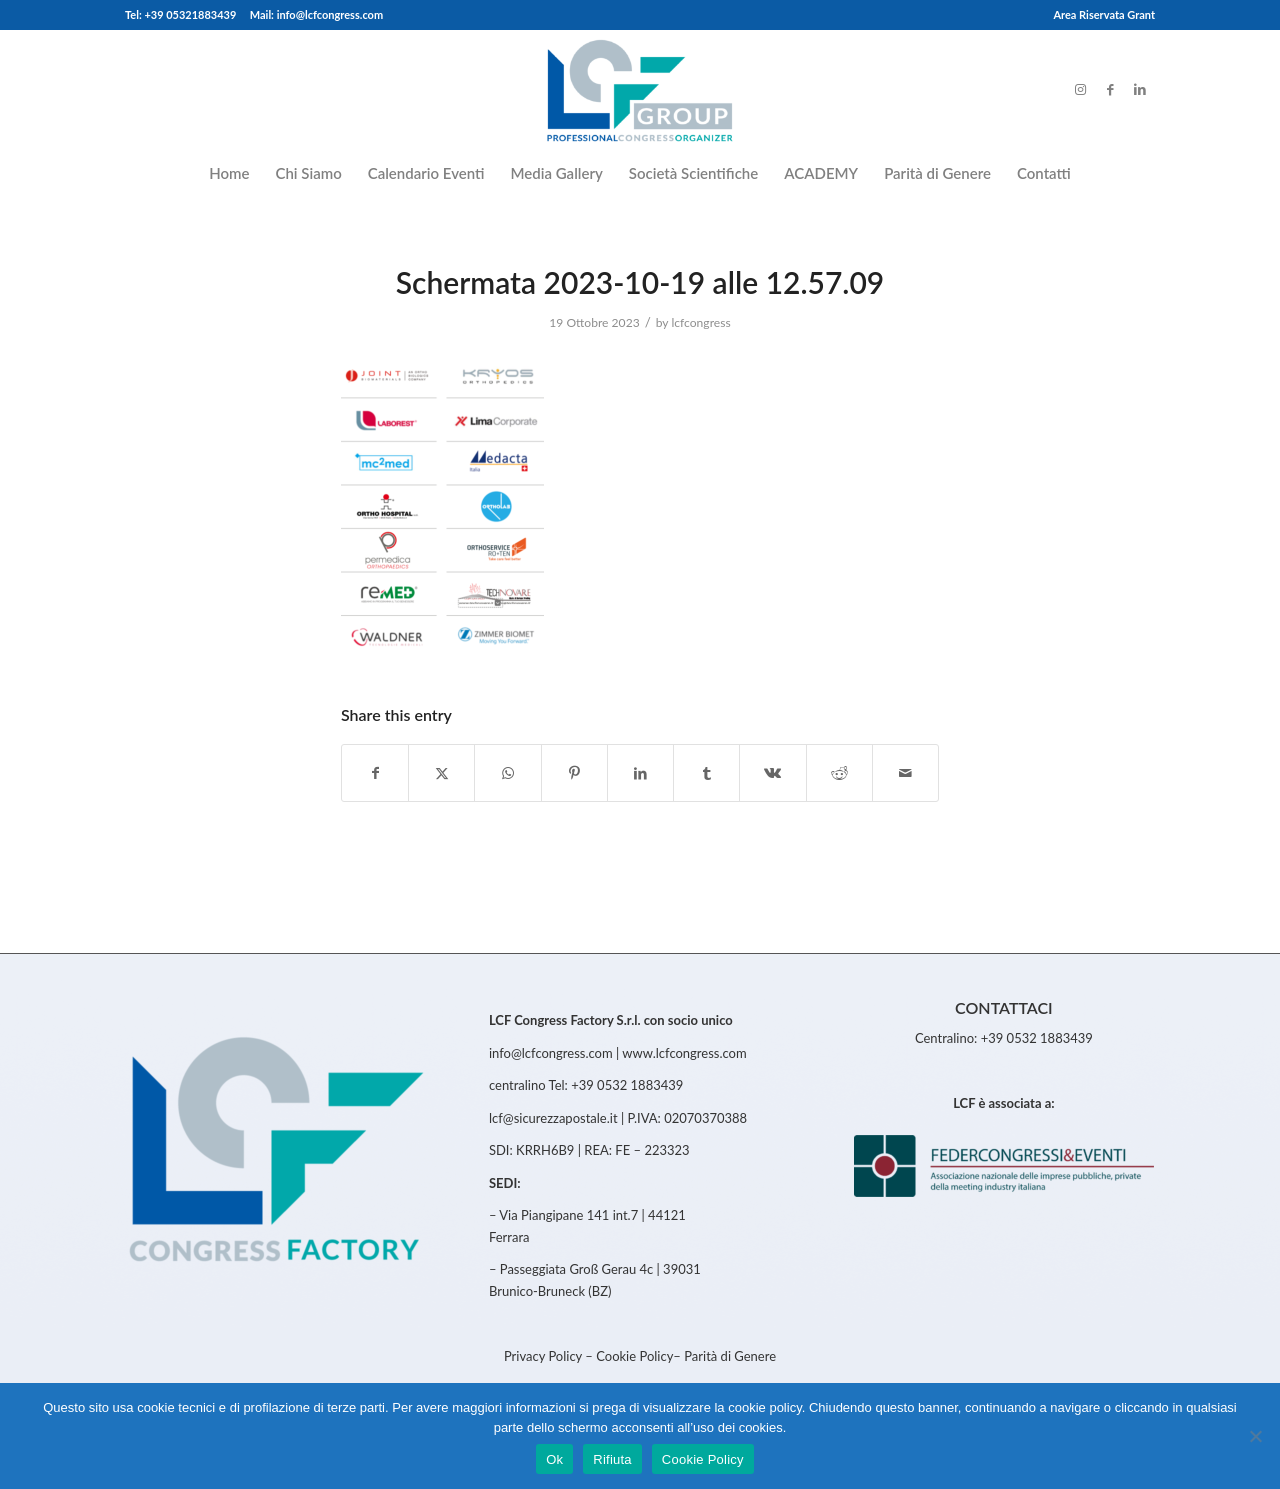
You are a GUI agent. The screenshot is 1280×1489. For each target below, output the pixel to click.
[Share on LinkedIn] (640, 773)
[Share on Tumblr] (706, 773)
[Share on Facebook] (375, 773)
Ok (554, 1459)
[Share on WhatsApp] (507, 773)
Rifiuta (612, 1459)
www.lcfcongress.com (684, 1053)
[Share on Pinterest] (574, 773)
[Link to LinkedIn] (1140, 89)
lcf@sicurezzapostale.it (553, 1118)
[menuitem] (1099, 15)
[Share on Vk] (772, 773)
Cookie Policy (634, 1356)
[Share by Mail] (905, 773)
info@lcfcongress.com (551, 1053)
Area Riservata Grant (1104, 14)
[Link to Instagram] (1080, 89)
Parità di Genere (730, 1356)
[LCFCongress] (639, 89)
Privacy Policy (544, 1356)
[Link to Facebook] (1110, 89)
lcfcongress (700, 322)
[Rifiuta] (1255, 1436)
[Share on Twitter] (441, 773)
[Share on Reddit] (839, 773)
